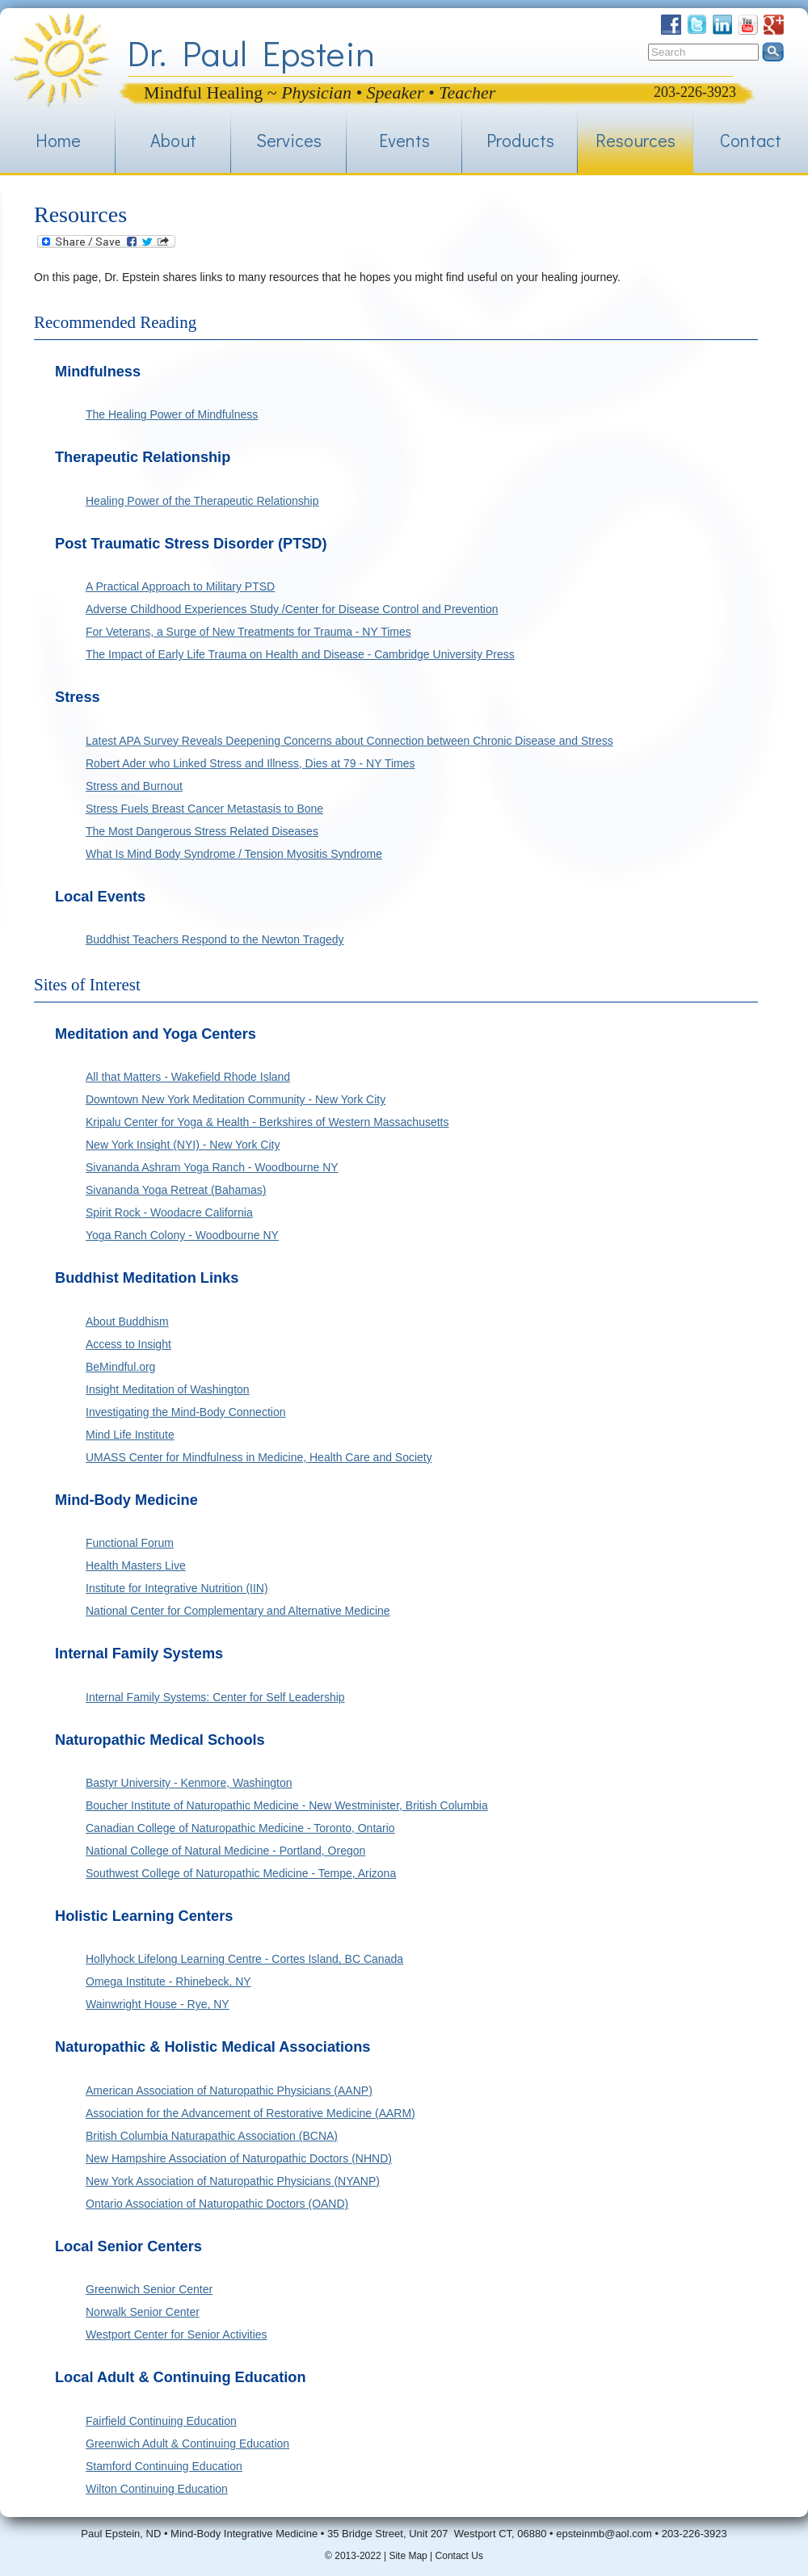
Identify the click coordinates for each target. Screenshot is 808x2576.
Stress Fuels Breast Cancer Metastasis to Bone (204, 808)
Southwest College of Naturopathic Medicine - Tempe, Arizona (241, 1873)
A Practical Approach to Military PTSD (180, 586)
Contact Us (459, 2555)
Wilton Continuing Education (157, 2488)
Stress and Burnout (134, 786)
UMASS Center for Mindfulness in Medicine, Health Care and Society (259, 1457)
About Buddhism (127, 1321)
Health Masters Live (136, 1565)
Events (404, 140)
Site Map (408, 2555)
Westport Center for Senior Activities (176, 2334)
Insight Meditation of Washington (168, 1389)
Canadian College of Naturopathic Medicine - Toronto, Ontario (240, 1828)
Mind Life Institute (130, 1434)
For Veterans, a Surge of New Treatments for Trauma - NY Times (248, 631)
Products (520, 140)
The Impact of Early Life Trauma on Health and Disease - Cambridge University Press (300, 654)
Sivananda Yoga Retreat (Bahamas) (176, 1189)
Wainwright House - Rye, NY (157, 2004)
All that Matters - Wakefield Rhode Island (188, 1076)
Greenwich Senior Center (149, 2289)
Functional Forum (130, 1542)
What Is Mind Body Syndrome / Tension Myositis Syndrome (234, 853)
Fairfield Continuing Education (161, 2420)
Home (58, 140)
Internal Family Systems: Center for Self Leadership (215, 1697)
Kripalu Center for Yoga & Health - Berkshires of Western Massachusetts (267, 1122)
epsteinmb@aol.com (604, 2534)
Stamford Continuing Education (164, 2466)
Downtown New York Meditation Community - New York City (235, 1099)
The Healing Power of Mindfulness (172, 414)
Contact (750, 140)
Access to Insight (128, 1344)
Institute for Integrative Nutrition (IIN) (177, 1588)
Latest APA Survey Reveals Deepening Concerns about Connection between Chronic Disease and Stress (349, 740)
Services (289, 140)
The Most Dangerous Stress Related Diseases (202, 831)
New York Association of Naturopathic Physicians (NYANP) (233, 2181)
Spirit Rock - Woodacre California (169, 1212)
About (173, 140)
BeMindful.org (120, 1366)
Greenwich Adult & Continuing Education (187, 2443)
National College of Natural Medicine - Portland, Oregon (225, 1850)
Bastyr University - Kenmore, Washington (189, 1782)
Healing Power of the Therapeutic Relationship (202, 500)
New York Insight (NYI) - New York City (183, 1144)
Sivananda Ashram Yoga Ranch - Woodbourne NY (212, 1167)
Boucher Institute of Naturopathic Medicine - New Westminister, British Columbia (287, 1805)
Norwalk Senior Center (143, 2311)
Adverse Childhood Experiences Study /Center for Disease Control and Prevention (292, 609)
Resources (635, 140)
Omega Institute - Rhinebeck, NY (168, 1981)
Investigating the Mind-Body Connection (185, 1412)
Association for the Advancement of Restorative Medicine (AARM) (250, 2113)
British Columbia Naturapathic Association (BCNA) (212, 2135)
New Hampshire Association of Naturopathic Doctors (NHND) (239, 2158)
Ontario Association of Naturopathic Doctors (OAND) (217, 2203)
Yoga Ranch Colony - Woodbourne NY (182, 1235)
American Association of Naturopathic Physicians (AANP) (229, 2090)
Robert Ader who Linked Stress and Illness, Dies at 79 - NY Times (250, 763)
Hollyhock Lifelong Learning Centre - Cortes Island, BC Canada (244, 1958)
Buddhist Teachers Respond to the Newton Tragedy (215, 939)
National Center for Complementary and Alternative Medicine (238, 1610)
